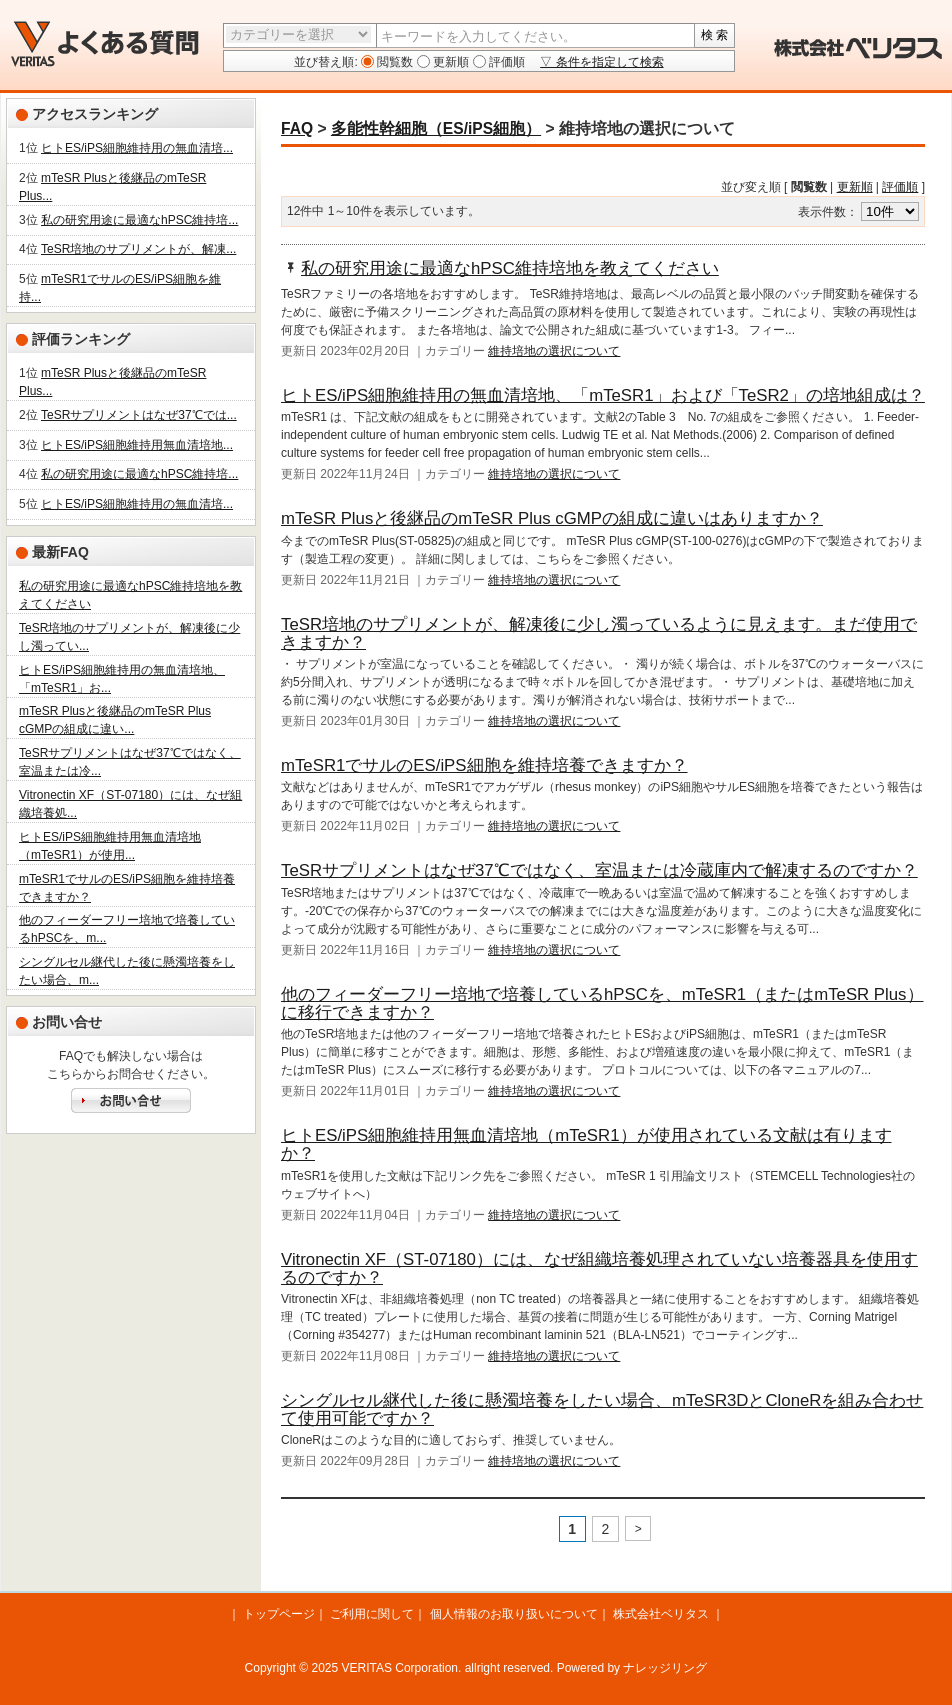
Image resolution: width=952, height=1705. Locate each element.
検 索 (714, 35)
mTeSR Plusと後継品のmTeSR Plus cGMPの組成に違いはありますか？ (552, 518)
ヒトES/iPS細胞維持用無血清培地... (137, 445)
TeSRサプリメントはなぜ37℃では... (139, 415)
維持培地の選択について (554, 351)
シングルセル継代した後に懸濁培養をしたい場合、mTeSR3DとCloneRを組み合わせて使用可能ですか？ (602, 1409)
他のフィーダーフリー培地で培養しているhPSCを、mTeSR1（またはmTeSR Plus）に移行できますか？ (602, 1003)
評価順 (505, 62)
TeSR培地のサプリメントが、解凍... (138, 249)
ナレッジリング (665, 1668)
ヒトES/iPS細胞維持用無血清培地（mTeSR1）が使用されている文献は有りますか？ (586, 1144)
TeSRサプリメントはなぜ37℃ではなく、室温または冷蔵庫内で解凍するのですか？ (599, 870)
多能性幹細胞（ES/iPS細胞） (436, 128)
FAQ (297, 128)
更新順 (449, 62)
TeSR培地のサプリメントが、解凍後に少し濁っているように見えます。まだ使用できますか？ (599, 633)
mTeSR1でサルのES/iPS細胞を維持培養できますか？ (484, 765)
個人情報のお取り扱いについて (514, 1614)
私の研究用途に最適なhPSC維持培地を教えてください (510, 268)
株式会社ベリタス (661, 1614)
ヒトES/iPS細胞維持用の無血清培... (137, 148)
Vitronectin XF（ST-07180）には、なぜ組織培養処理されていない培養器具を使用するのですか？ (599, 1268)
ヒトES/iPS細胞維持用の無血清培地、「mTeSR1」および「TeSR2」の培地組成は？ (603, 395)
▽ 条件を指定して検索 (601, 62)
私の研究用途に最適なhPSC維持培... (139, 220)
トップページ (279, 1614)
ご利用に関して (372, 1614)
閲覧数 (393, 62)
